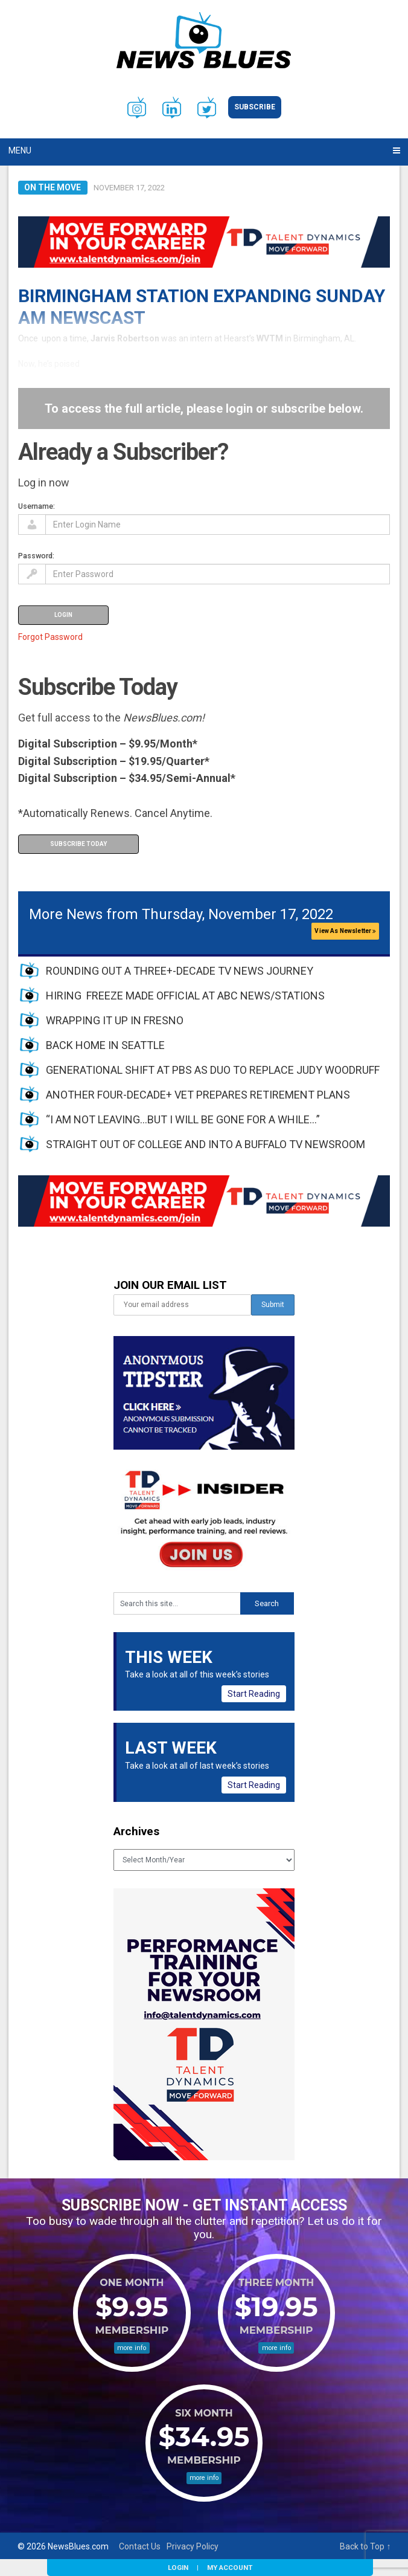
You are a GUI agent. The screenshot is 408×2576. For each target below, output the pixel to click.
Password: (36, 555)
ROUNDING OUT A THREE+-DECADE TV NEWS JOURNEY (179, 970)
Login (178, 2567)
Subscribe (254, 107)
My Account (229, 2567)
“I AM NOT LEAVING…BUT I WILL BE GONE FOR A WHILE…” (183, 1119)
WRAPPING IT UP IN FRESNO (114, 1020)
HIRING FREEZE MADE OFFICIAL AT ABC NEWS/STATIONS (185, 995)
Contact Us (140, 2546)
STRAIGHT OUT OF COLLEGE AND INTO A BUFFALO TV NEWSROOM (205, 1144)
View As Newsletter (345, 931)
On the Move (52, 187)
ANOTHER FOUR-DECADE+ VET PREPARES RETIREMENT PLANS (198, 1094)
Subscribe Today (78, 844)
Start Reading (254, 1694)
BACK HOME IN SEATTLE (105, 1045)
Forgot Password (50, 637)
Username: (36, 506)
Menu (19, 150)
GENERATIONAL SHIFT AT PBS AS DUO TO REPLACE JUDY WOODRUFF (213, 1070)
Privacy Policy (192, 2546)
